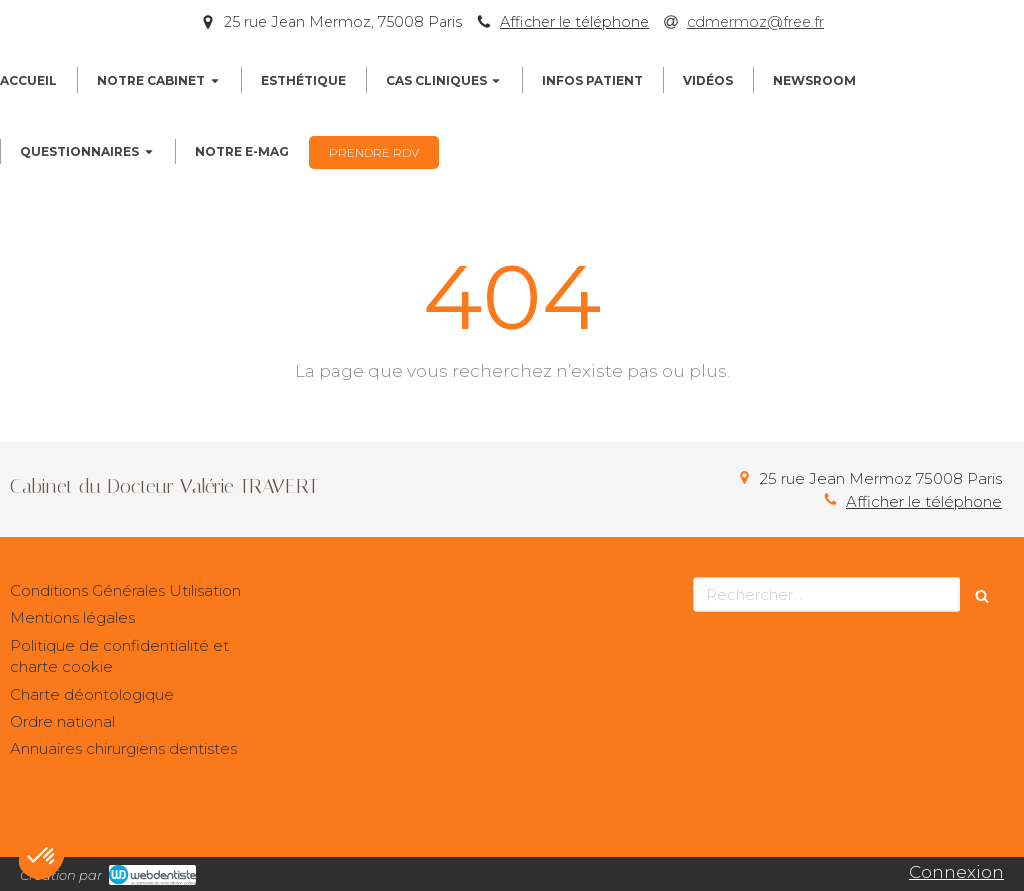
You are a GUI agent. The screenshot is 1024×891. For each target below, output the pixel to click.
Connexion (956, 872)
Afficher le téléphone (574, 22)
